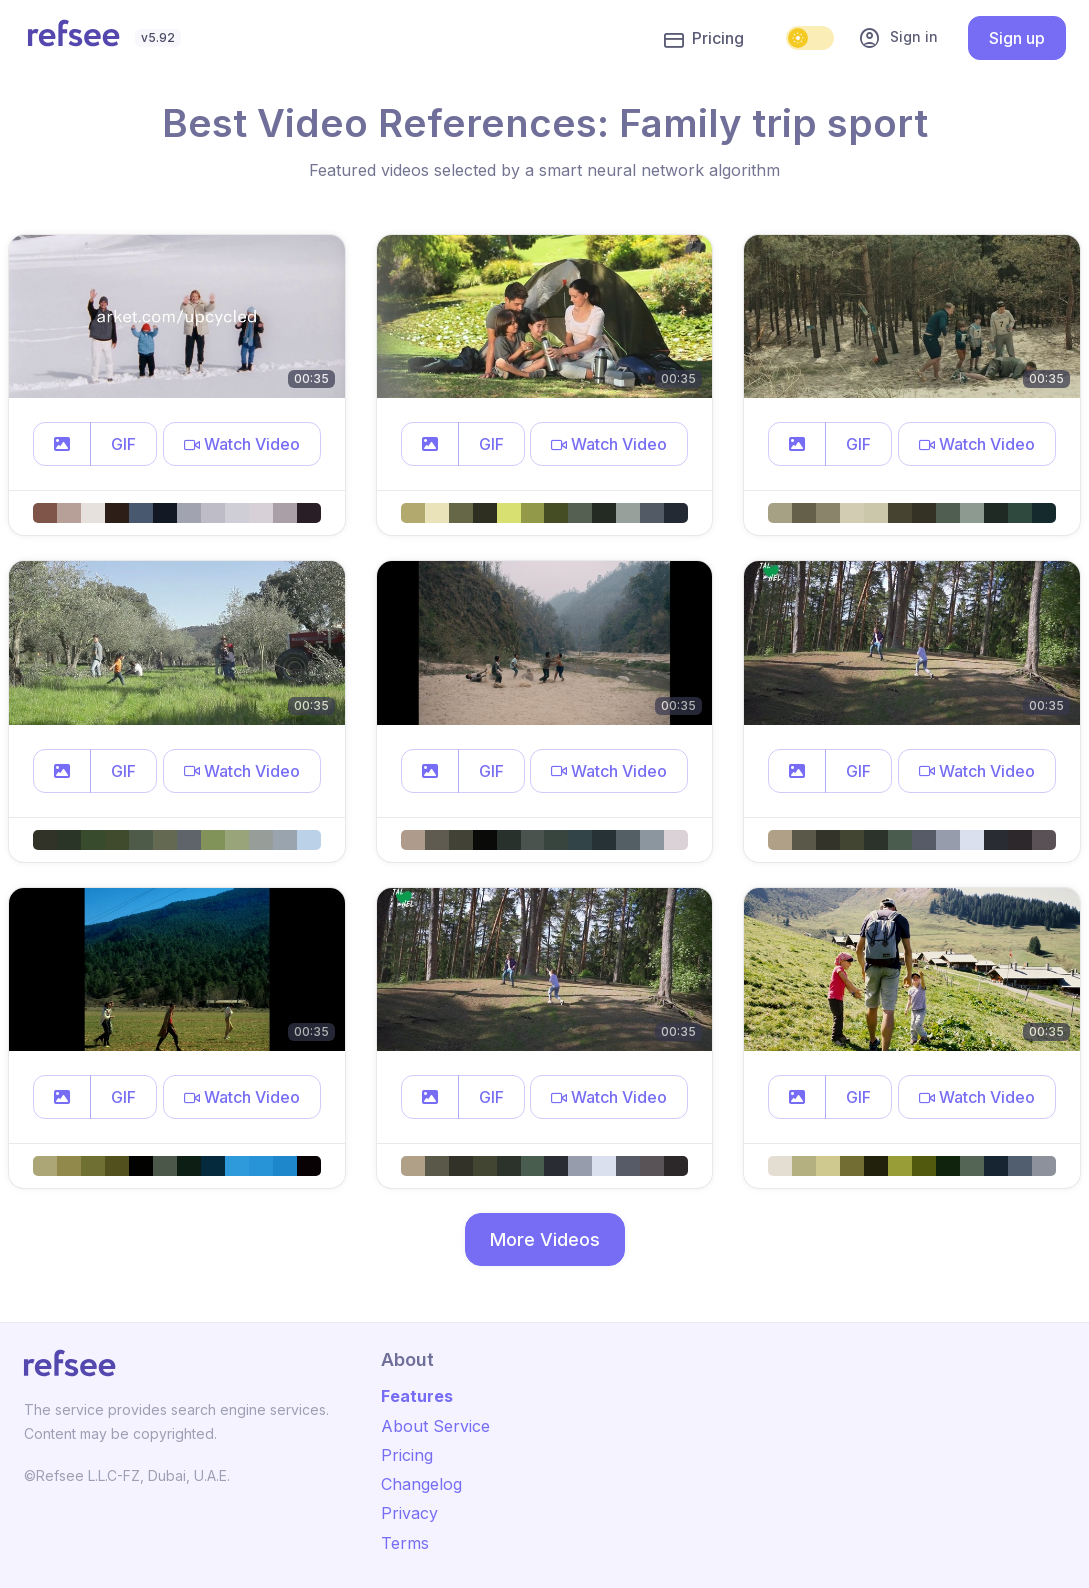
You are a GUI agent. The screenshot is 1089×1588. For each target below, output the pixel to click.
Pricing (704, 39)
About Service (435, 1426)
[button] (62, 444)
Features (417, 1396)
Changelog (421, 1484)
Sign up (1017, 38)
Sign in (898, 38)
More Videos (545, 1239)
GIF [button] (123, 444)
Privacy (409, 1513)
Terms (405, 1543)
